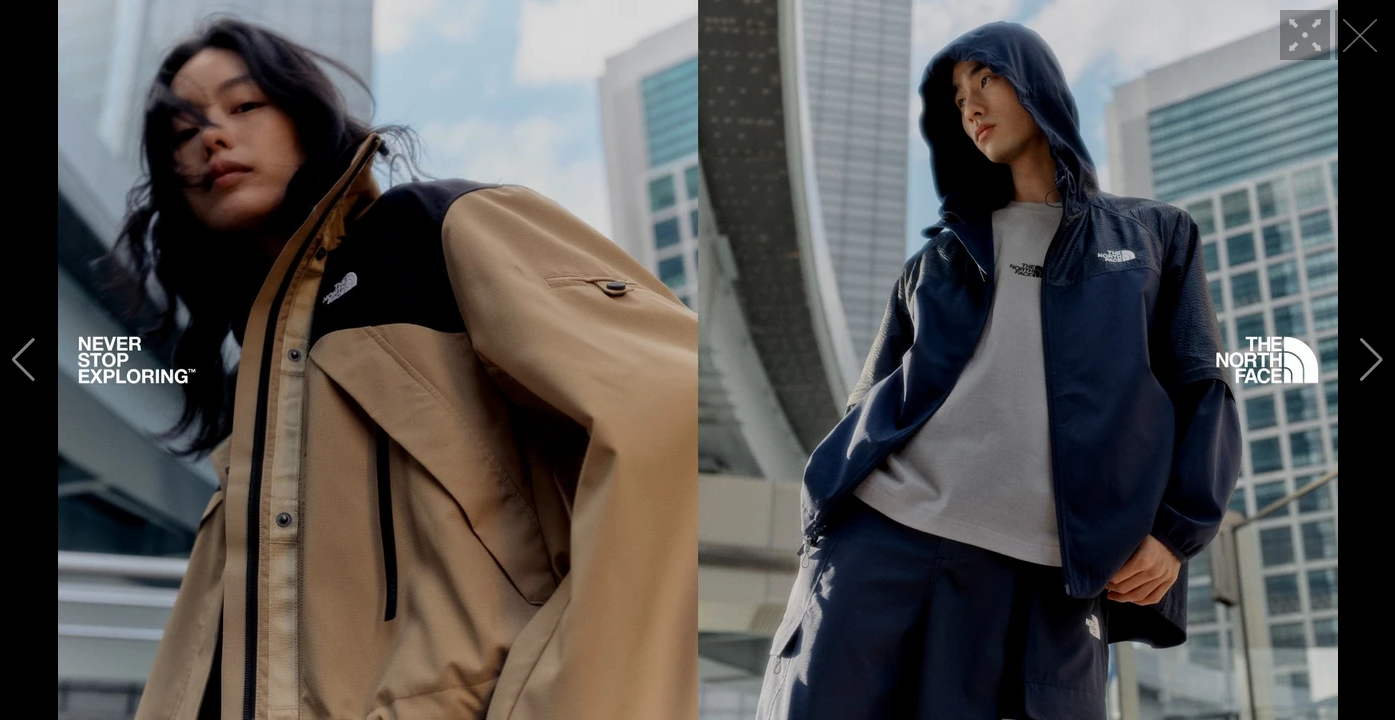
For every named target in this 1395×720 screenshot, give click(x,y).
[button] (23, 360)
